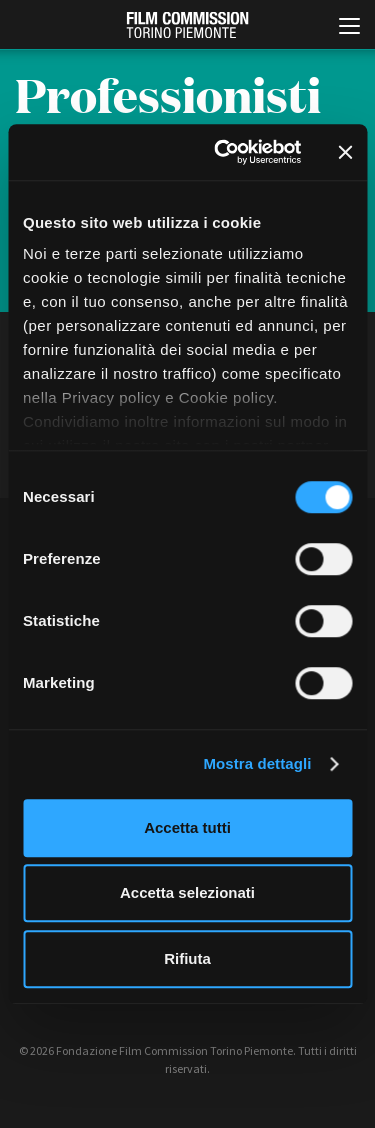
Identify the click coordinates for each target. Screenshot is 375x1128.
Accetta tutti (187, 827)
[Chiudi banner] (345, 152)
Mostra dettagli (257, 763)
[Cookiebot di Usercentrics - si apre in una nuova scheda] (223, 152)
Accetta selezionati (187, 892)
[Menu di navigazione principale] (349, 28)
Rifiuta (187, 958)
